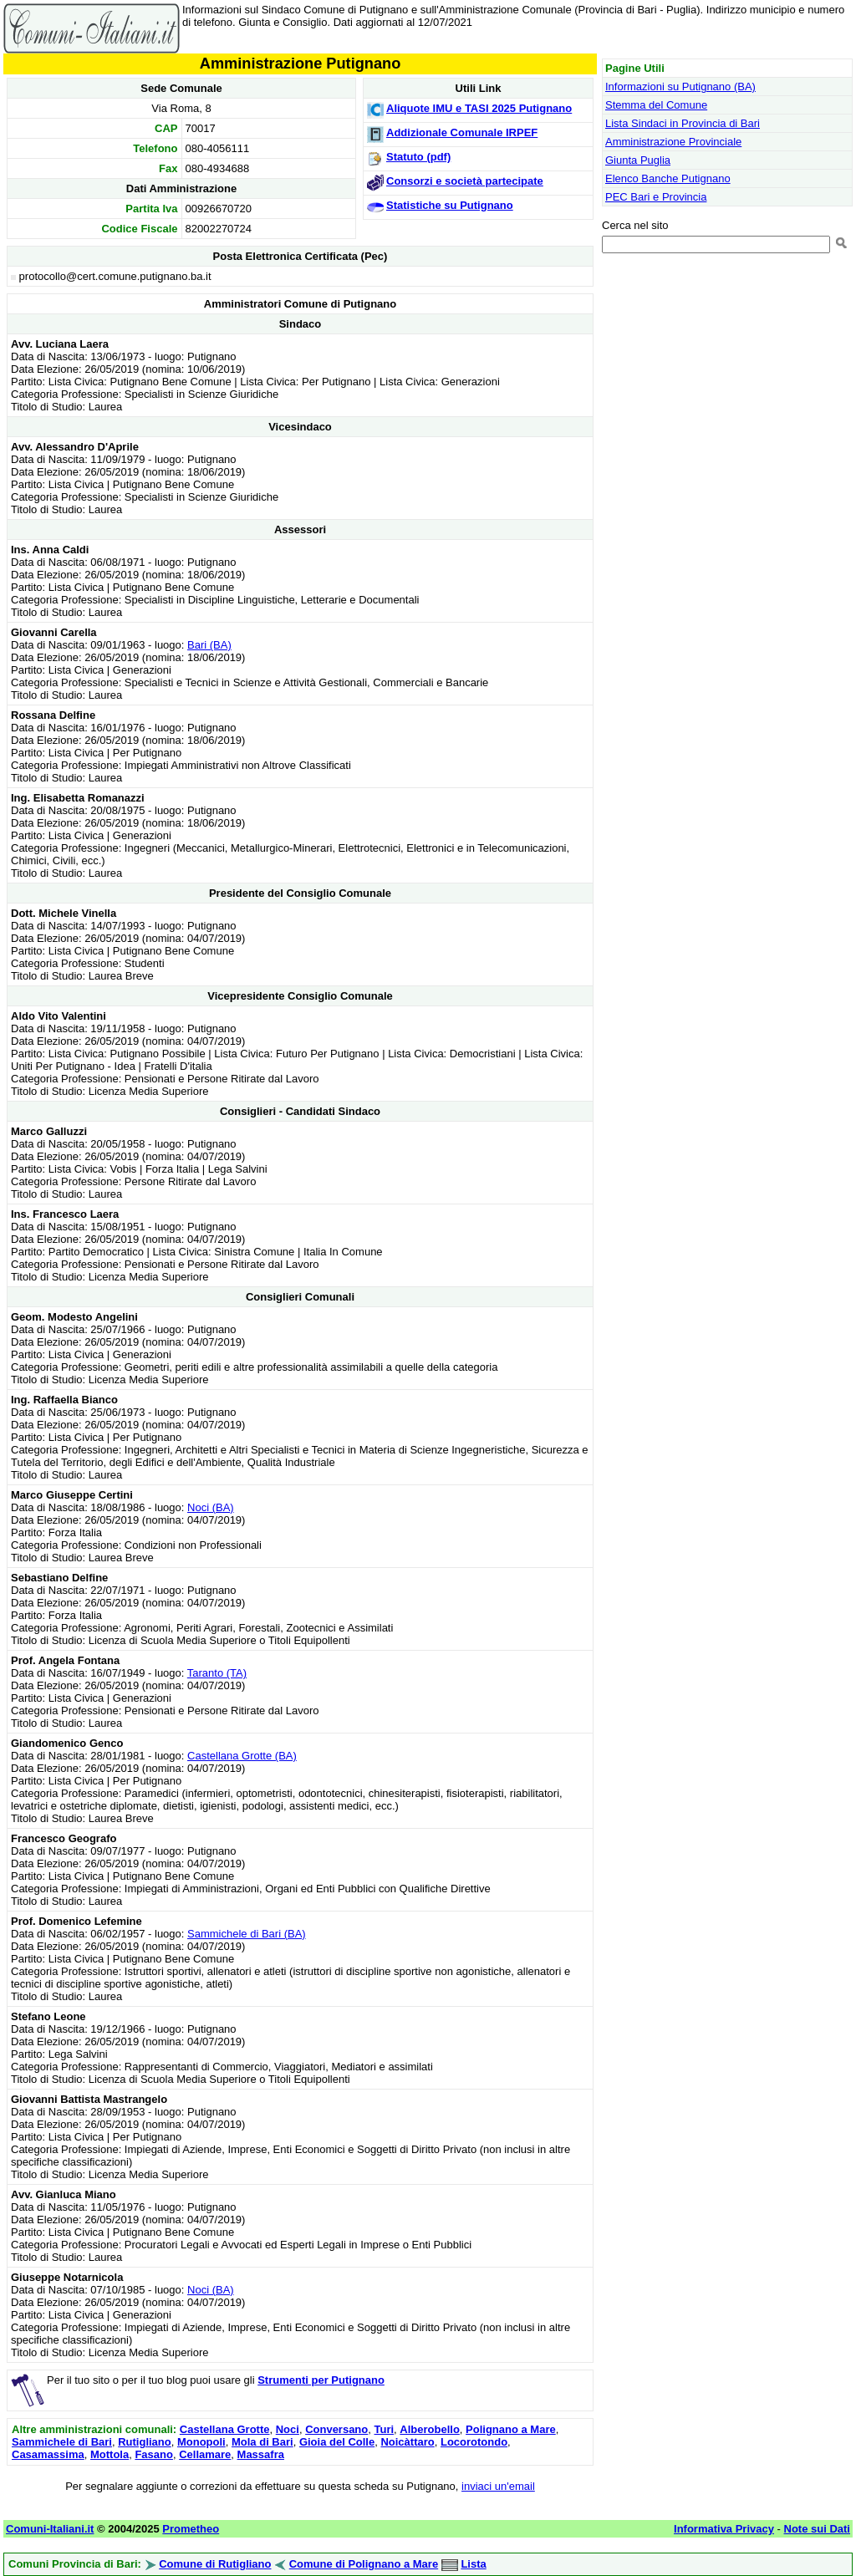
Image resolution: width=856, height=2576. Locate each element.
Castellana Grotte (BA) (242, 1755)
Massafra (260, 2454)
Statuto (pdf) (418, 156)
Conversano (336, 2429)
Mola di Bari (262, 2442)
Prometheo (190, 2529)
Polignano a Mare (511, 2429)
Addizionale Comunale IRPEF (462, 132)
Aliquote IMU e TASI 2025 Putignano (479, 108)
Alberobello (430, 2429)
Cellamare (205, 2454)
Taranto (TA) (217, 1673)
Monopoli (201, 2442)
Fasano (154, 2454)
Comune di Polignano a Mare (363, 2564)
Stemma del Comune (656, 105)
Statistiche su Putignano (449, 205)
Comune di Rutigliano (215, 2564)
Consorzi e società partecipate (464, 181)
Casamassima (48, 2454)
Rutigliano (144, 2442)
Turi (384, 2429)
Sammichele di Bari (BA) (246, 1933)
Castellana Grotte (225, 2429)
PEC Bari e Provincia (655, 197)
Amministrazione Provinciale (673, 141)
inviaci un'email (498, 2486)
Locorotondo (474, 2442)
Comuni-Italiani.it (50, 2529)
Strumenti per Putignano (321, 2380)
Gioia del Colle (336, 2442)
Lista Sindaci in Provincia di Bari (682, 123)
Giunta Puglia (637, 160)
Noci (287, 2429)
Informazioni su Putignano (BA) (680, 86)
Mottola (109, 2454)
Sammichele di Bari (62, 2442)
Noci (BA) (210, 1507)
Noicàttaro (407, 2442)
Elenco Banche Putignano (668, 178)
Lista (473, 2564)
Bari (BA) (209, 645)
